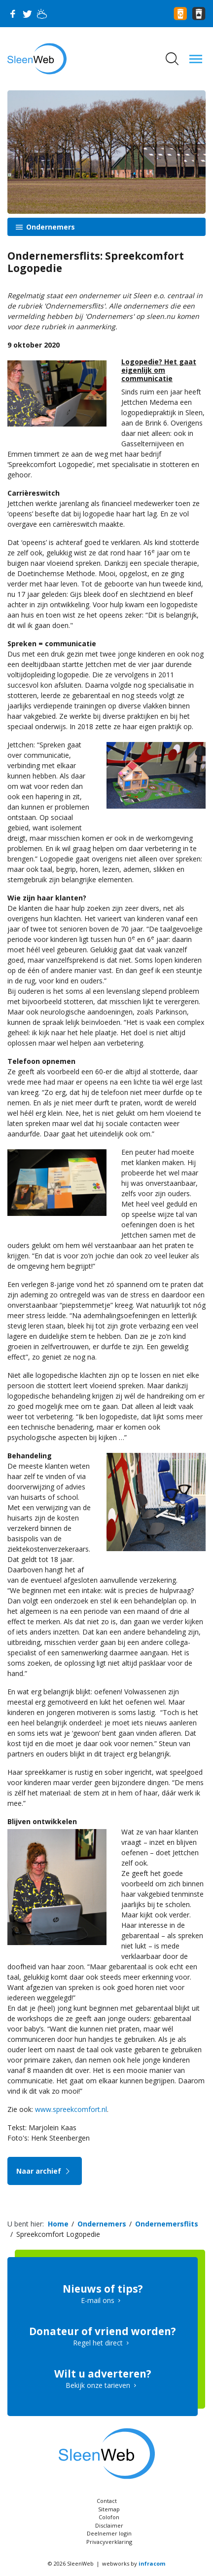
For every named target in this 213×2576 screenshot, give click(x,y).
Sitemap (109, 2509)
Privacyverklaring (109, 2541)
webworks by (133, 2563)
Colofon (109, 2517)
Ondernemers (49, 227)
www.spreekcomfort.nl (71, 2109)
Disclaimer (109, 2525)
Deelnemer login (109, 2533)
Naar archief (44, 2171)
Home (58, 2223)
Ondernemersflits (166, 2223)
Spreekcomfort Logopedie (58, 2234)
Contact (107, 2500)
